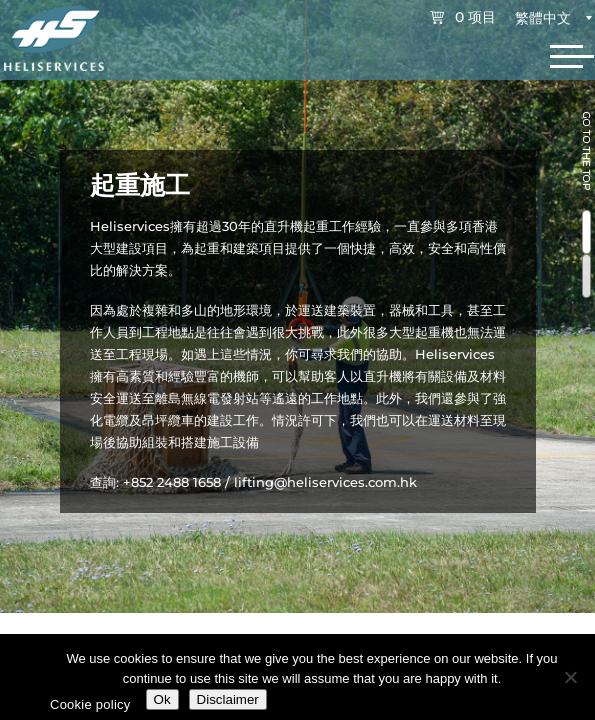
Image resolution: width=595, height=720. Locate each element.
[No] (570, 677)
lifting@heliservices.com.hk (325, 482)
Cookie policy (90, 704)
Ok (162, 699)
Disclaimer (228, 699)
